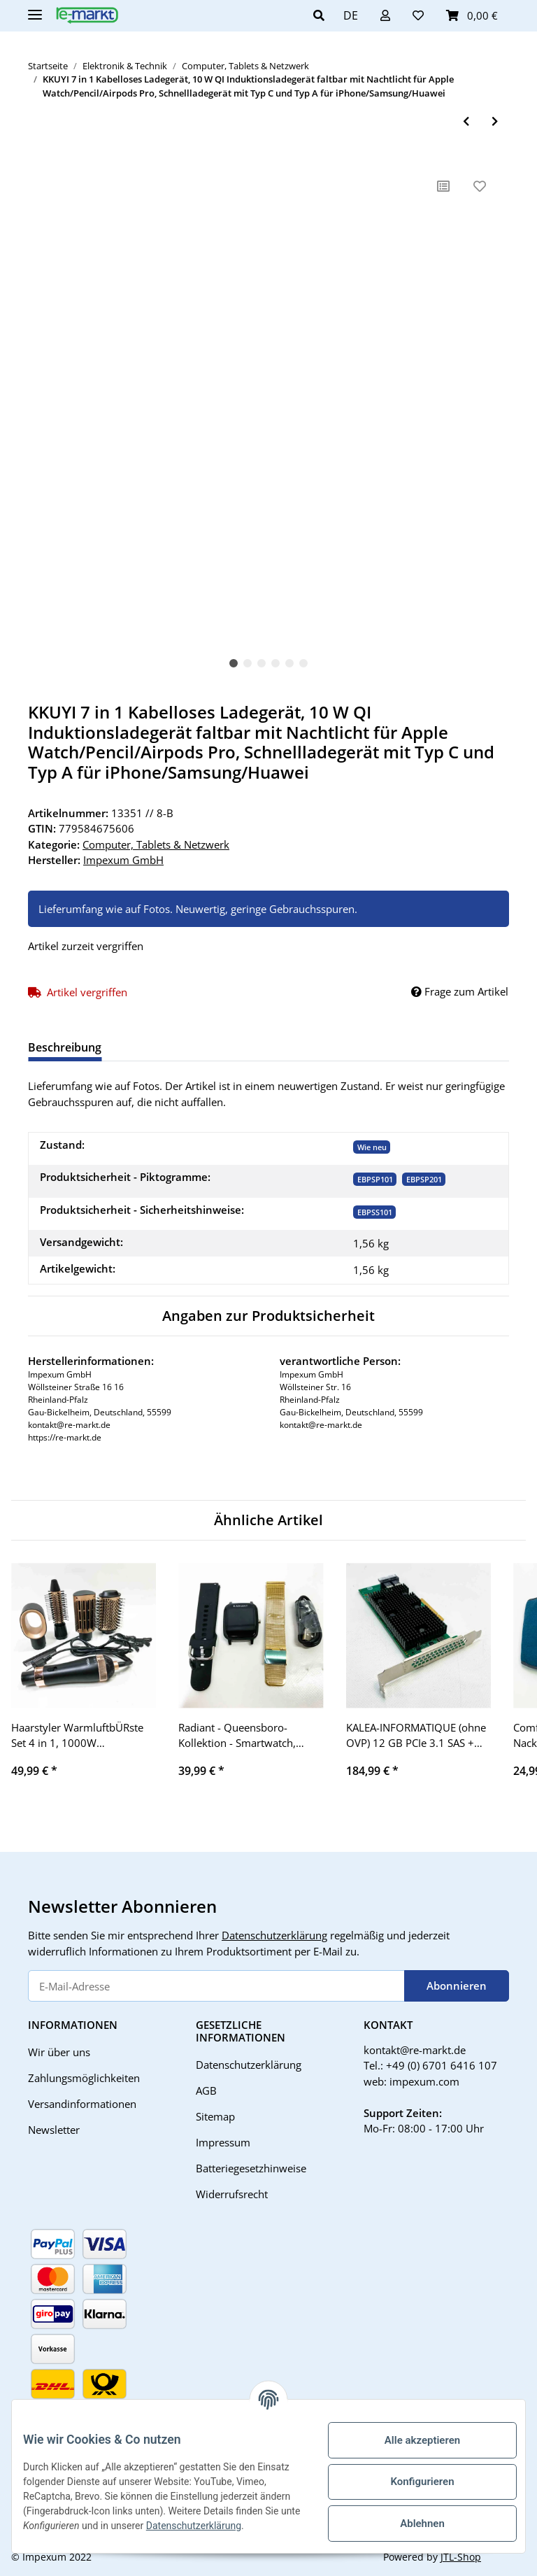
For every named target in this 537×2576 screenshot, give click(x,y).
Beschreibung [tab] (64, 1047)
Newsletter (54, 2130)
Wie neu (372, 1147)
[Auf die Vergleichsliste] (443, 186)
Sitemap (215, 2116)
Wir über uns (59, 2052)
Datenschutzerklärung (274, 1935)
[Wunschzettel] (418, 15)
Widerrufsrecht (232, 2194)
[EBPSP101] (374, 1178)
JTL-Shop (461, 2556)
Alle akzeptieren (411, 2440)
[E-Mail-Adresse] (216, 1986)
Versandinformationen (82, 2104)
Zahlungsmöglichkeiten (84, 2078)
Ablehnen (411, 2523)
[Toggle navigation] (35, 8)
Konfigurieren (411, 2481)
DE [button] (350, 15)
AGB (206, 2090)
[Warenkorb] (472, 15)
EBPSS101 (374, 1212)
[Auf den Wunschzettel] (479, 186)
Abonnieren (457, 1986)
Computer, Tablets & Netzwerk (156, 844)
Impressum (223, 2142)
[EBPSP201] (423, 1178)
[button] (322, 15)
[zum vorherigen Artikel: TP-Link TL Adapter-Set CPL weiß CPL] (466, 121)
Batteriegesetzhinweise (251, 2168)
